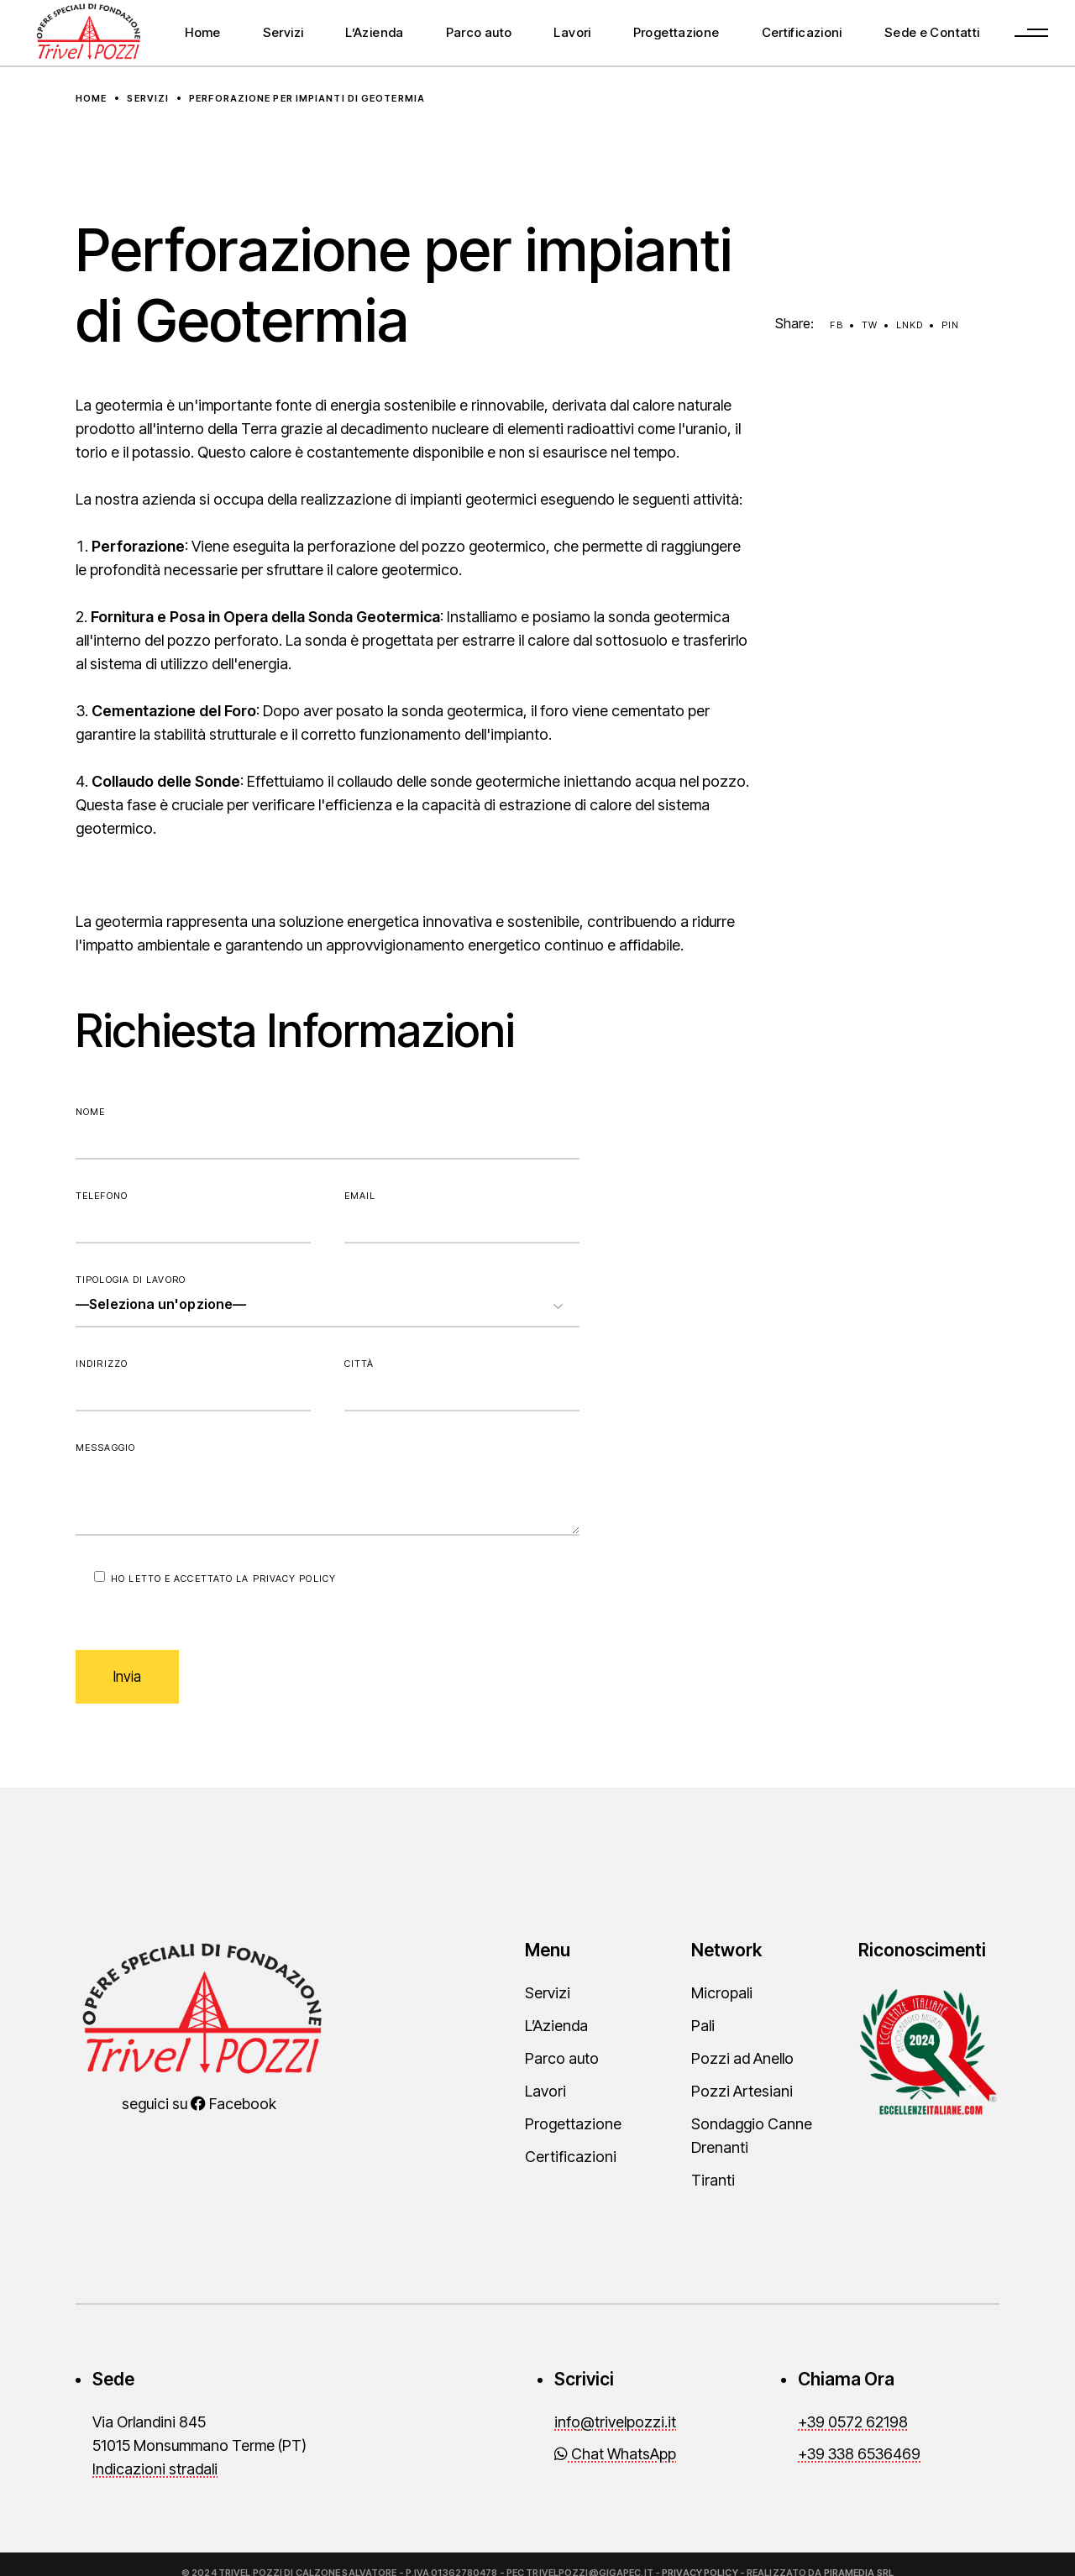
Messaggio (327, 1489)
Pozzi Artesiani (742, 2091)
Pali (703, 2025)
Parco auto (562, 2058)
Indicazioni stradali (155, 2469)
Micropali (721, 1993)
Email (461, 1216)
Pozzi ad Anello (742, 2058)
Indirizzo (193, 1384)
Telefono (193, 1216)
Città (461, 1384)
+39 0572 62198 (853, 2422)
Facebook (233, 2104)
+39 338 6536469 (859, 2454)
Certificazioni (570, 2156)
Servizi (547, 1993)
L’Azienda (556, 2025)
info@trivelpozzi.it (615, 2422)
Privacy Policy (294, 1578)
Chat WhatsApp (615, 2454)
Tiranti (713, 2180)
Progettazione (573, 2124)
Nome (327, 1133)
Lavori (545, 2091)
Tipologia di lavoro (327, 1300)
